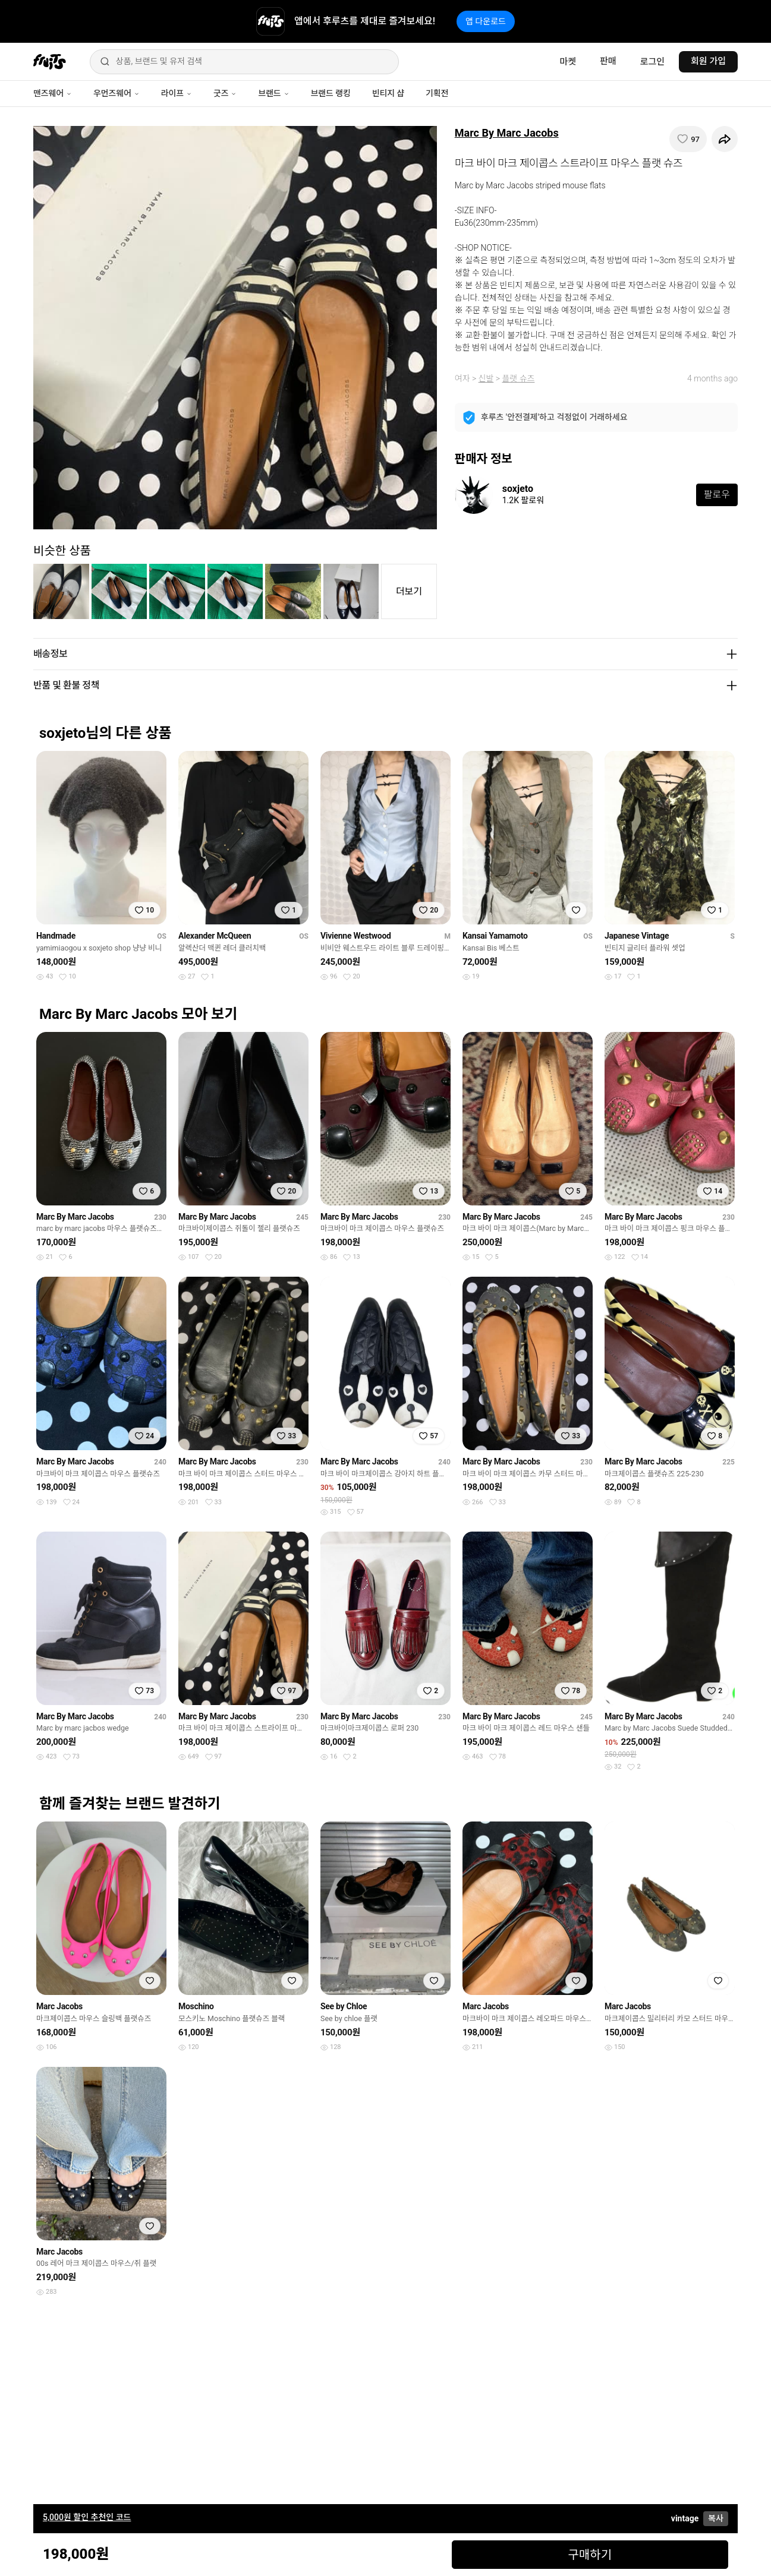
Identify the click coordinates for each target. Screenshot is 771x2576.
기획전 (437, 93)
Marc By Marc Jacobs (507, 133)
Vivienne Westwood (355, 935)
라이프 (176, 93)
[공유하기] (725, 139)
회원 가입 (708, 61)
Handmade (55, 935)
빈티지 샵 (388, 93)
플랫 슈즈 (518, 378)
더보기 (409, 591)
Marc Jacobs (59, 2006)
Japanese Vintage (637, 935)
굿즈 (225, 93)
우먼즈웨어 (116, 93)
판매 (608, 61)
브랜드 (273, 93)
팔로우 (717, 494)
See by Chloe (343, 2006)
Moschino (196, 2006)
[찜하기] (688, 139)
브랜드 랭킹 (331, 93)
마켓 (567, 61)
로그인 (652, 61)
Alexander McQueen (214, 935)
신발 (486, 378)
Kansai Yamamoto (495, 935)
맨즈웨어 (52, 93)
